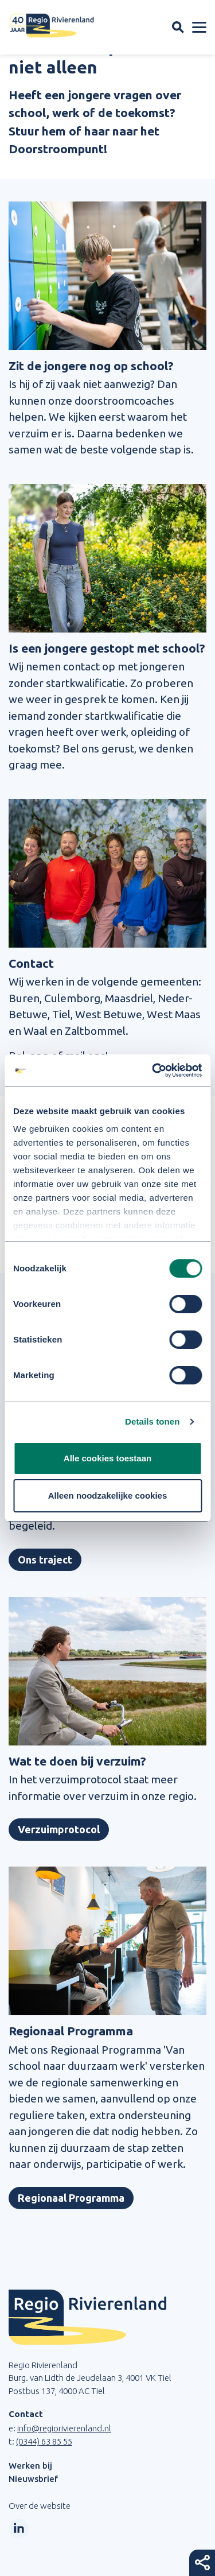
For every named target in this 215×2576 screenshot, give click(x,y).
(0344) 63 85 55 (44, 2441)
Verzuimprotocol (59, 1829)
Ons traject (45, 1559)
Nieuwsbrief (33, 2479)
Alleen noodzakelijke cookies (107, 1495)
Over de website (40, 2506)
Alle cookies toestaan (107, 1458)
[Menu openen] (199, 27)
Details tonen (152, 1421)
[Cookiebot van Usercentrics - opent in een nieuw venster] (153, 1070)
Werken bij (30, 2465)
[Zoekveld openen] (178, 27)
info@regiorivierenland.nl (64, 2428)
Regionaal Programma (71, 2197)
